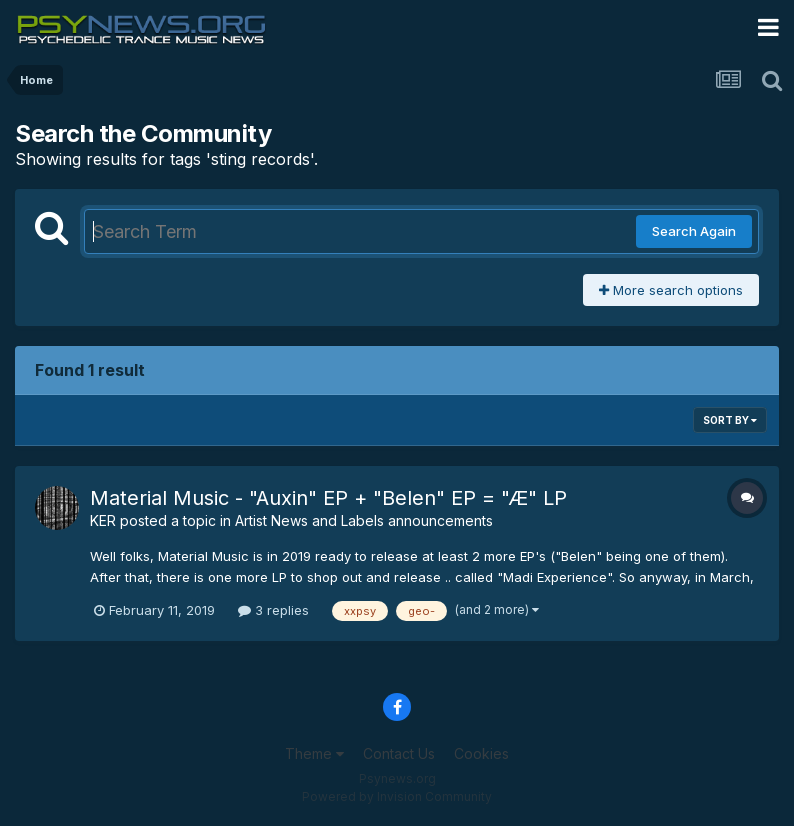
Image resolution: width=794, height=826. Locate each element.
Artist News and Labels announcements (364, 520)
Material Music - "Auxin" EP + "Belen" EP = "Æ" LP (328, 498)
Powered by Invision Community (397, 796)
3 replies (273, 610)
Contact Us (399, 753)
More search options (671, 290)
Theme (314, 753)
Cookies (481, 753)
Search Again (694, 231)
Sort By (730, 420)
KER (103, 520)
